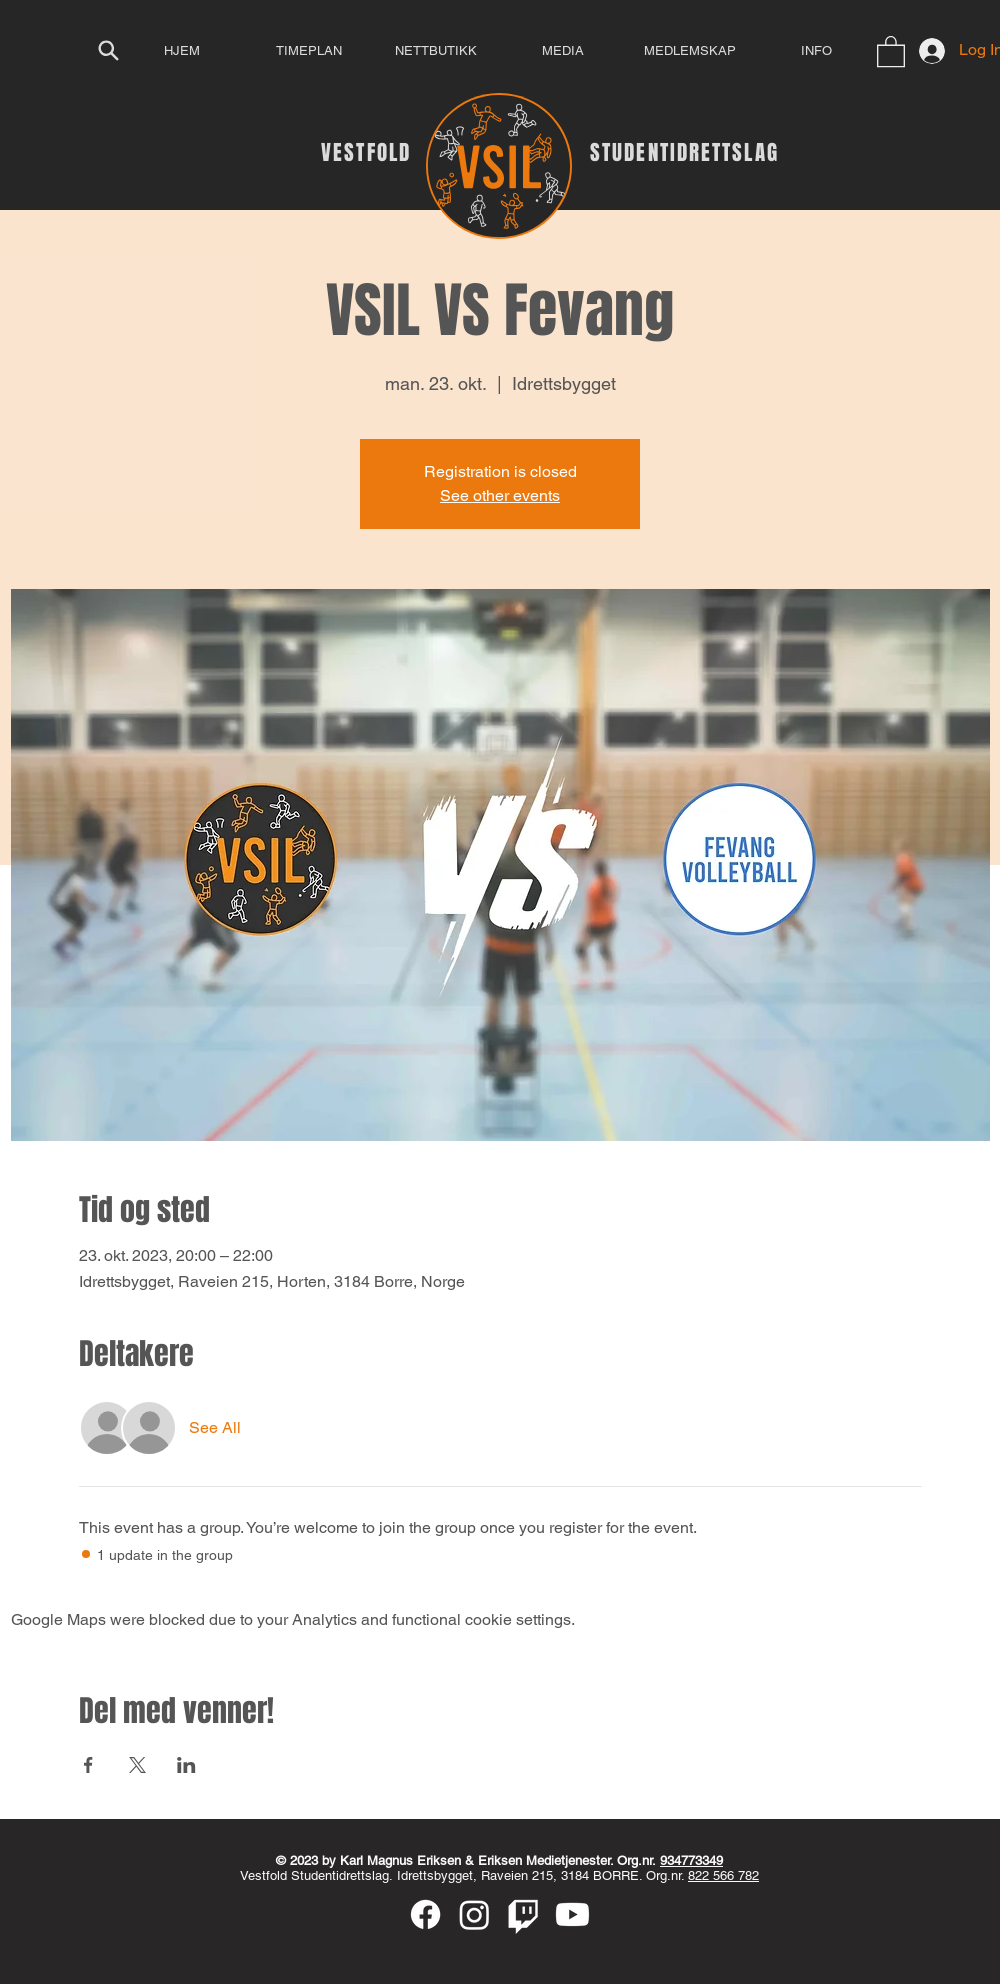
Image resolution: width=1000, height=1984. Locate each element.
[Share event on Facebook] (88, 1765)
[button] (891, 50)
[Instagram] (474, 1914)
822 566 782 (723, 1875)
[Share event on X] (137, 1765)
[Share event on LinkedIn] (186, 1765)
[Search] (108, 50)
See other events (500, 495)
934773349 (691, 1860)
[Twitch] (523, 1914)
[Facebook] (425, 1914)
